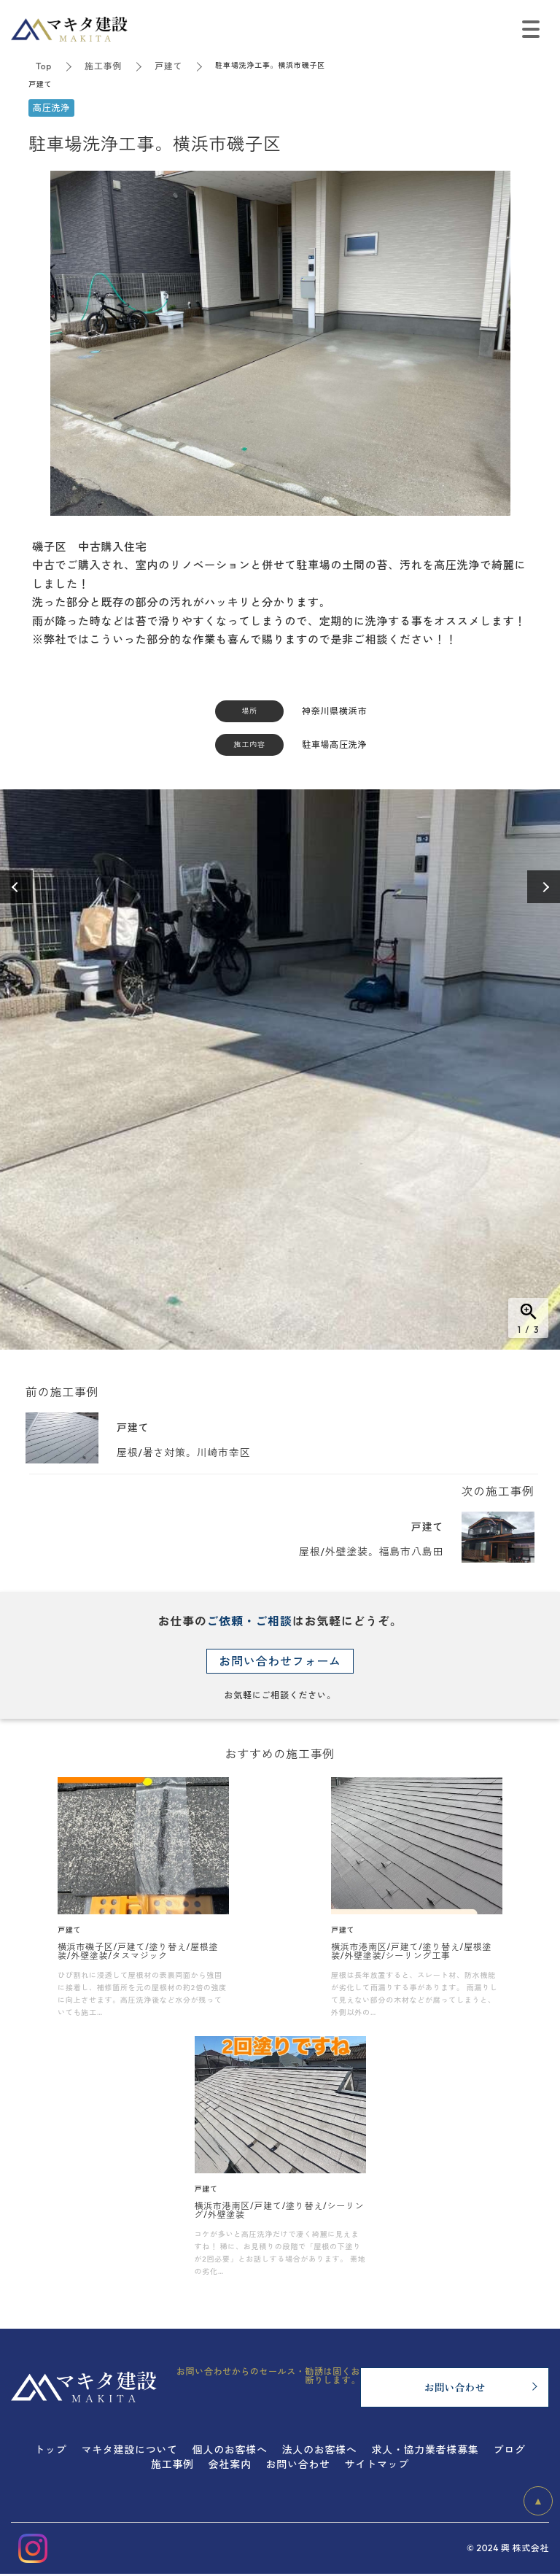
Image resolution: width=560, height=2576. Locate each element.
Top (44, 66)
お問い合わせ (298, 2464)
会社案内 (230, 2464)
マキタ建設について (129, 2449)
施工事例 (103, 66)
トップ (50, 2449)
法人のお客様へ (319, 2449)
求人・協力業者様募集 (425, 2449)
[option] (280, 1069)
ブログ (510, 2449)
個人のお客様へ (230, 2449)
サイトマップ (377, 2464)
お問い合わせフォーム (280, 1661)
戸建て (168, 66)
